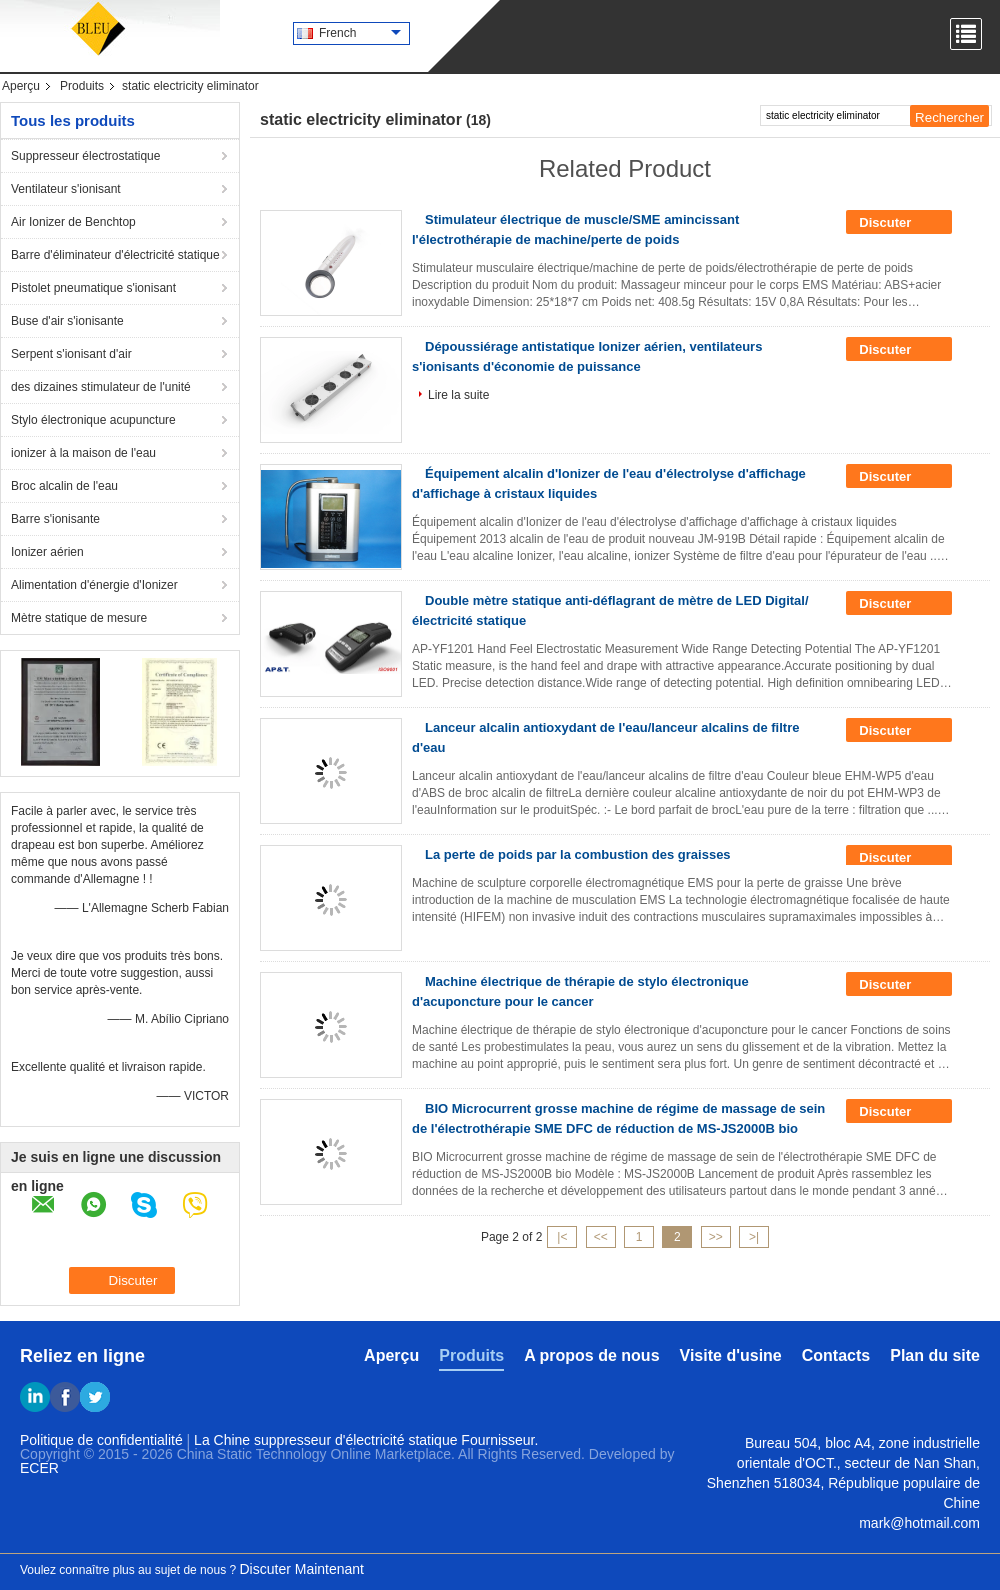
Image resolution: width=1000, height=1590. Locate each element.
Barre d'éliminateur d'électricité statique (115, 255)
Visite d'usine (731, 1355)
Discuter (899, 223)
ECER (39, 1468)
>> (716, 1237)
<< (601, 1237)
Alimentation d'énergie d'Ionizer (94, 585)
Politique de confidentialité (101, 1440)
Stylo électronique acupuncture (93, 420)
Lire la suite (458, 395)
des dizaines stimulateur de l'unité (101, 387)
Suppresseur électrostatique (85, 156)
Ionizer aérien (47, 552)
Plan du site (935, 1355)
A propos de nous (591, 1355)
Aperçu (21, 86)
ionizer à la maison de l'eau (83, 453)
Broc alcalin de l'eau (64, 486)
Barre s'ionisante (55, 519)
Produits (82, 86)
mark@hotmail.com (919, 1523)
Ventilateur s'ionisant (66, 189)
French (360, 33)
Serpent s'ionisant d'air (71, 354)
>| (754, 1237)
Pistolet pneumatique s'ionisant (93, 288)
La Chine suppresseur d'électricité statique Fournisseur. (366, 1440)
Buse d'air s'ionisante (67, 321)
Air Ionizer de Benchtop (73, 222)
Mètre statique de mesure (79, 618)
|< (562, 1237)
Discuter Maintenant (302, 1569)
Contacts (836, 1355)
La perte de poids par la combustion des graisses (578, 854)
